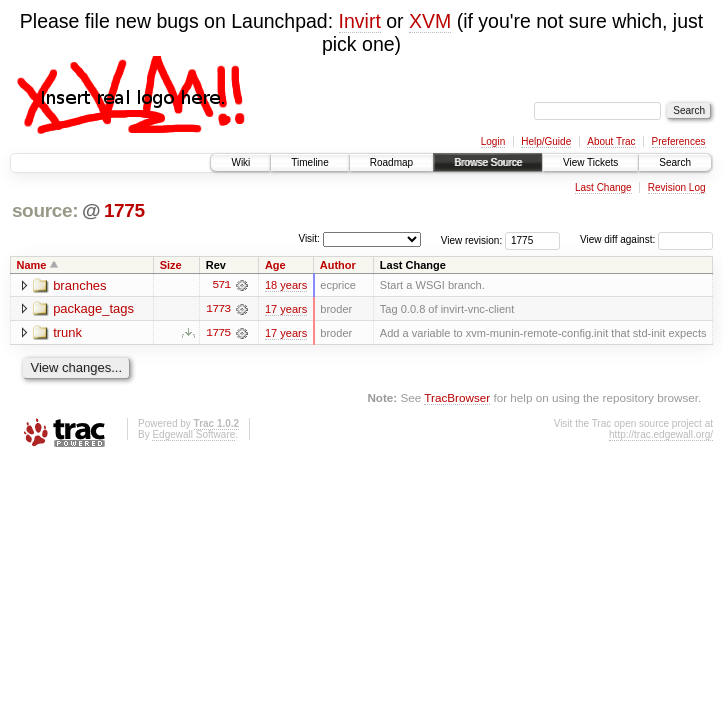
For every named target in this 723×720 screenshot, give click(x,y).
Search (675, 162)
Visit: (309, 238)
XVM (430, 21)
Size (171, 265)
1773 (218, 309)
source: (45, 210)
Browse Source (488, 162)
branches (79, 285)
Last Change (603, 187)
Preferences (679, 141)
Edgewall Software (193, 434)
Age (275, 265)
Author (338, 265)
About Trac (611, 141)
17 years (286, 309)
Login (493, 141)
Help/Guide (546, 141)
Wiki (240, 162)
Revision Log (677, 187)
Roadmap (391, 162)
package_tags (93, 309)
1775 (124, 210)
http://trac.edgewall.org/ (661, 434)
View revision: (472, 239)
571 (221, 285)
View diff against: (646, 239)
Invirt (360, 21)
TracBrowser (457, 397)
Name (32, 265)
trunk (67, 333)
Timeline (309, 162)
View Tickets (590, 162)
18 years (286, 285)
